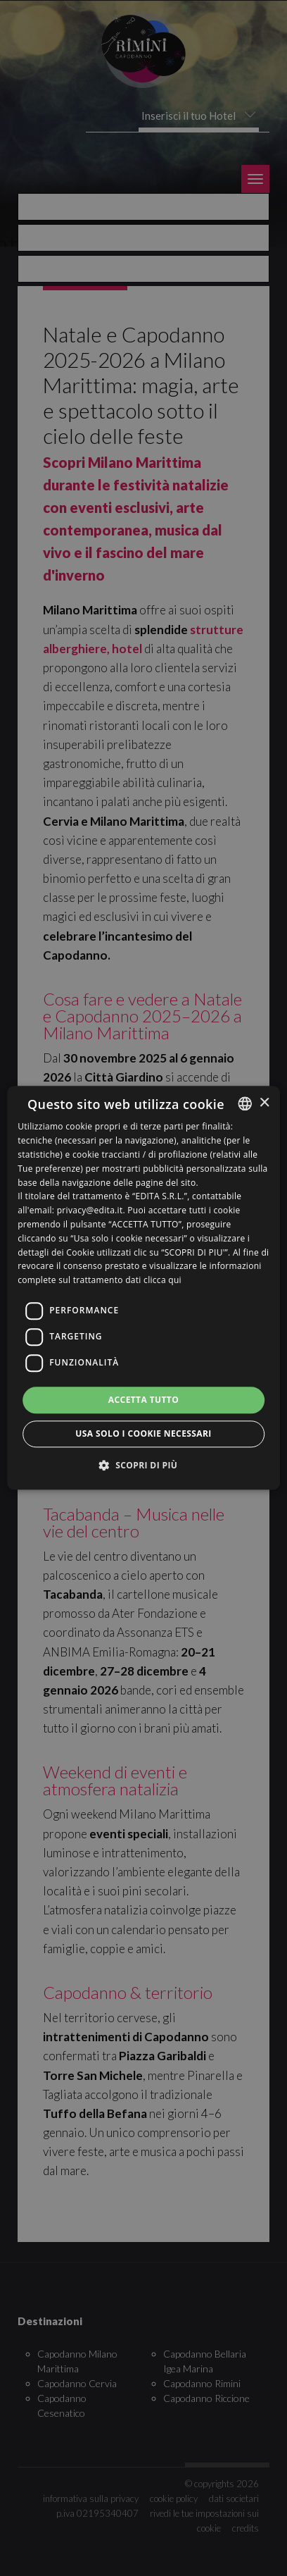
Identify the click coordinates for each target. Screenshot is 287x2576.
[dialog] (143, 1288)
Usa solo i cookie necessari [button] (143, 1434)
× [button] (264, 1103)
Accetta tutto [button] (143, 1400)
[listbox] (245, 1103)
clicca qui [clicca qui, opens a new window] (162, 1280)
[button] (144, 1466)
